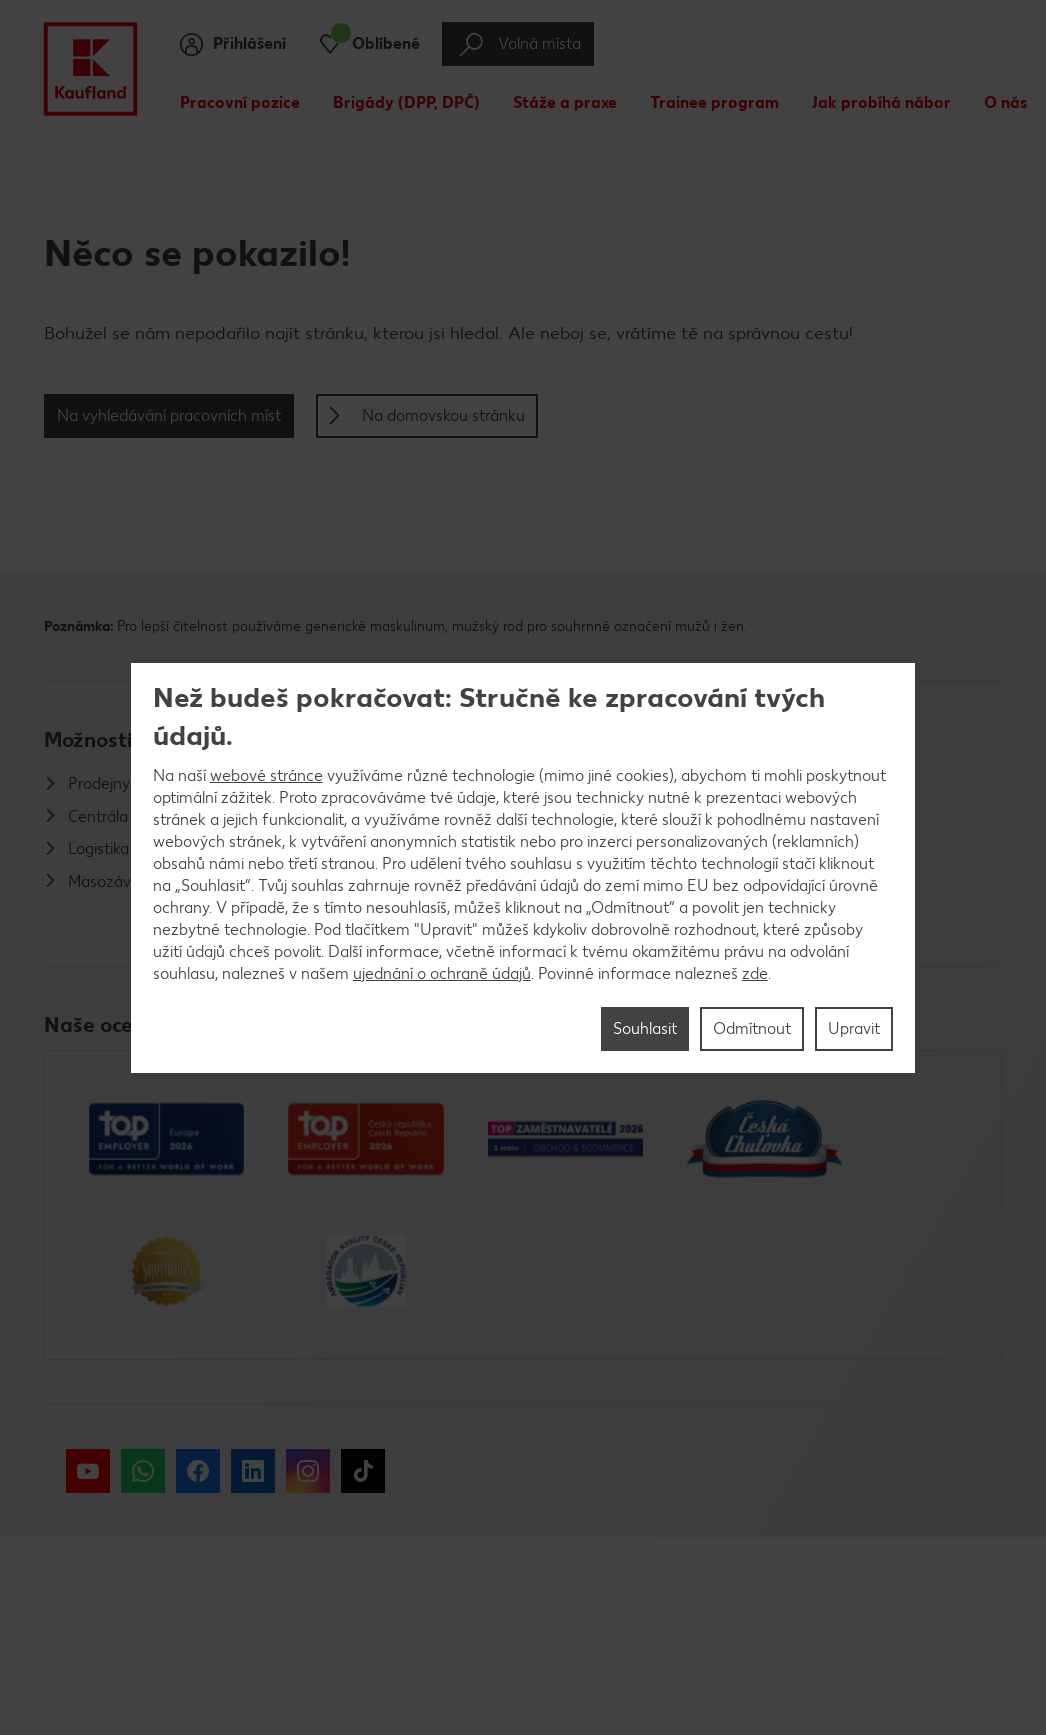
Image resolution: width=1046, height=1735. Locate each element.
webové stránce (266, 775)
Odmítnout (752, 1028)
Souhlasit (645, 1028)
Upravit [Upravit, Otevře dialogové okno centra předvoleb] (854, 1028)
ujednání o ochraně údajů (442, 973)
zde (755, 973)
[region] (523, 868)
